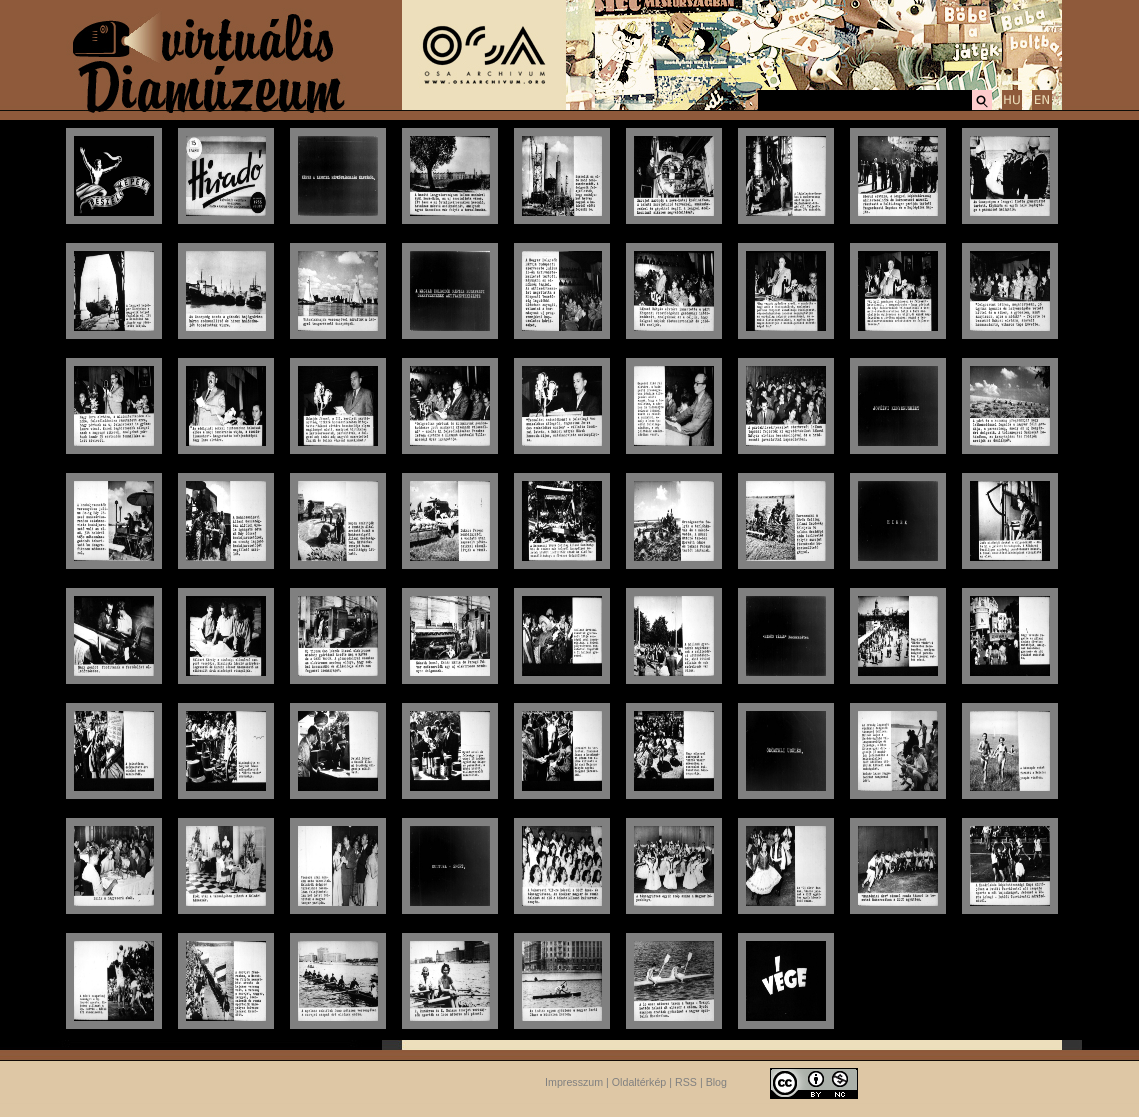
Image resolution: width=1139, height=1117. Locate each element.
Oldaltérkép (639, 1082)
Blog (716, 1082)
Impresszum (574, 1082)
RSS (686, 1082)
